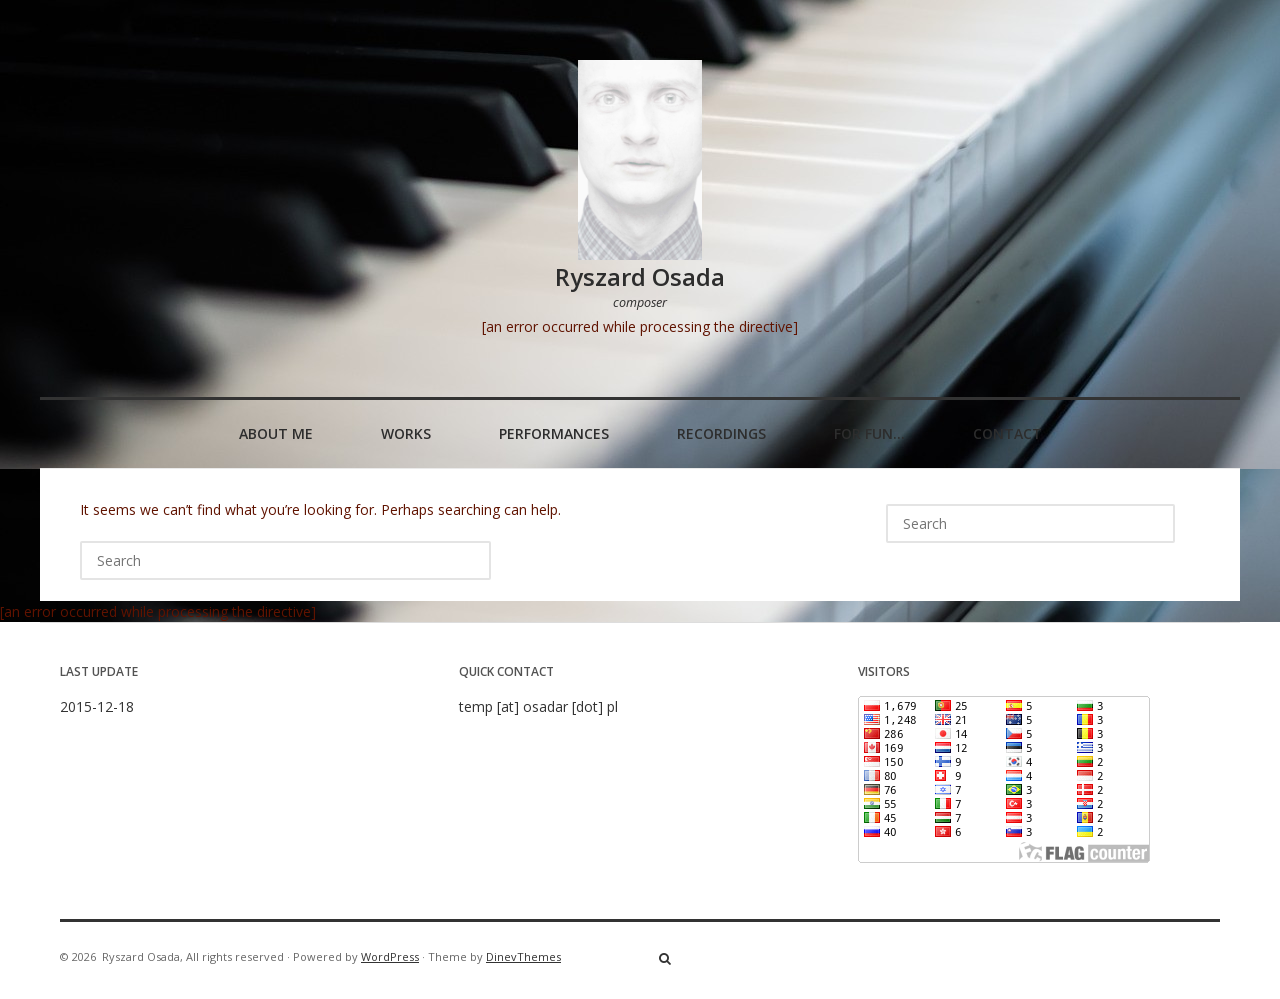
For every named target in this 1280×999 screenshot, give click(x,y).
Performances (554, 433)
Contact (1007, 433)
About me (276, 433)
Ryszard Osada (640, 276)
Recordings (721, 433)
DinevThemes (523, 956)
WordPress (390, 956)
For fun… (869, 433)
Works (406, 433)
